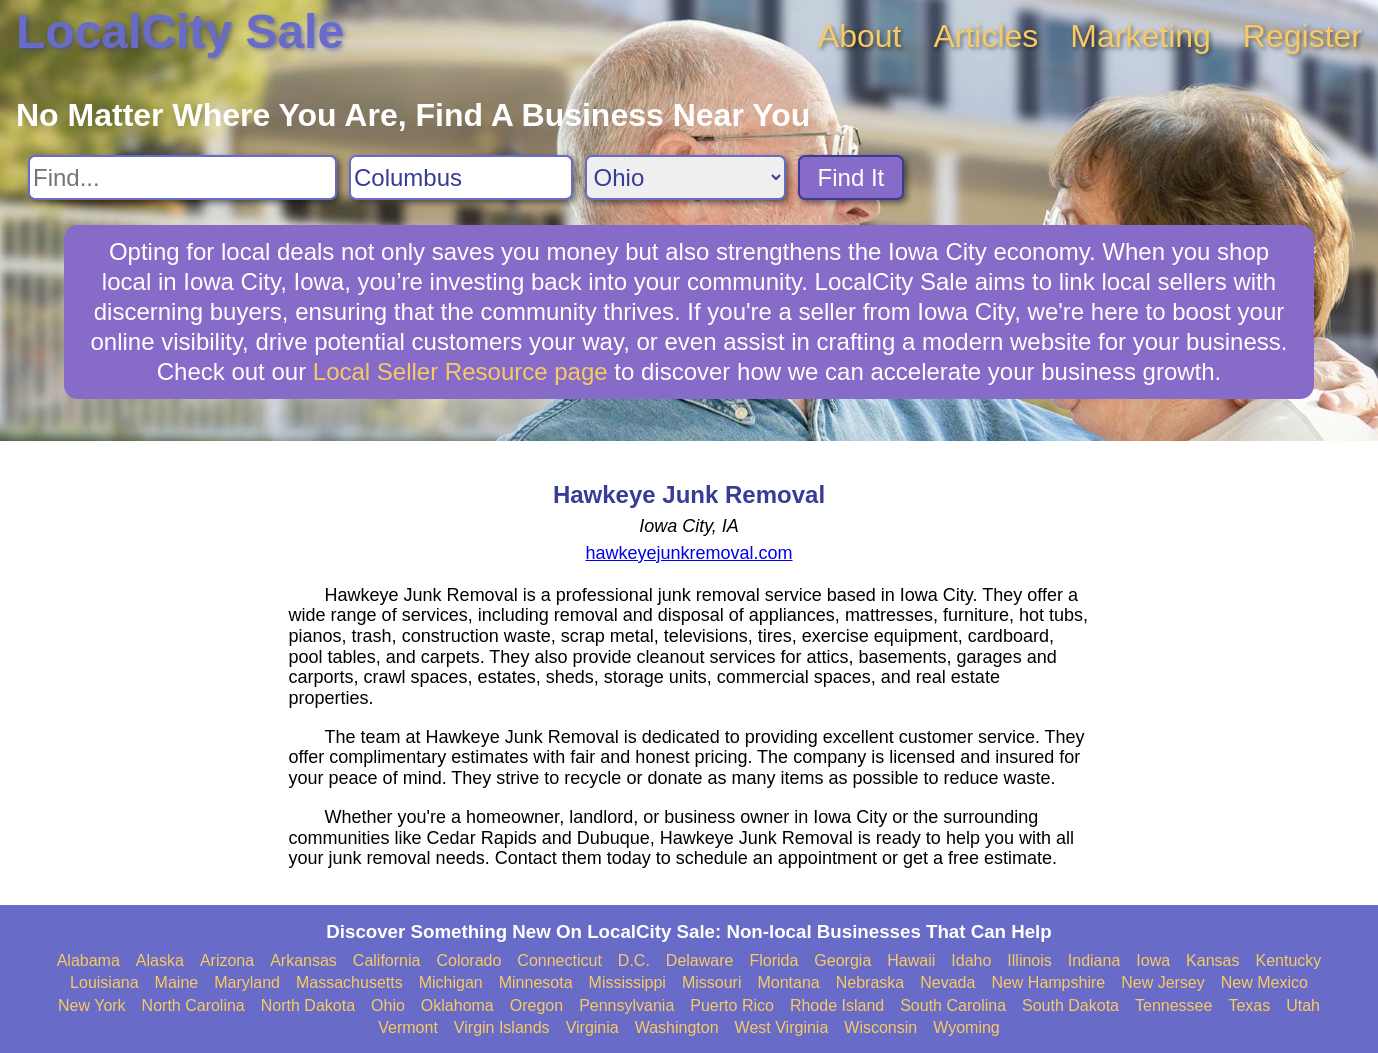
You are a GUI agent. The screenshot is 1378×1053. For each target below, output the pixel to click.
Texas (1249, 1005)
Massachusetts (349, 982)
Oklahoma (457, 1005)
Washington (677, 1027)
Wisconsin (880, 1027)
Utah (1303, 1005)
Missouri (712, 982)
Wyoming (966, 1027)
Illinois (1029, 960)
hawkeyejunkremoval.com (688, 553)
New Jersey (1163, 982)
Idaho (971, 960)
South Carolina (953, 1005)
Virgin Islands (502, 1027)
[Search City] (461, 177)
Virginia (592, 1027)
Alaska (160, 960)
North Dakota (308, 1005)
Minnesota (536, 982)
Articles (985, 36)
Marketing (1140, 36)
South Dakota (1070, 1005)
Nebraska (870, 982)
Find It (851, 177)
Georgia (842, 960)
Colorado (468, 960)
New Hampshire (1048, 982)
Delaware (700, 960)
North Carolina (193, 1005)
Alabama (88, 960)
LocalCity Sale (180, 31)
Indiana (1094, 960)
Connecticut (559, 960)
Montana (788, 982)
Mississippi (627, 982)
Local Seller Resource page (460, 371)
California (387, 960)
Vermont (408, 1027)
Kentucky (1288, 960)
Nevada (947, 982)
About (860, 36)
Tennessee (1173, 1005)
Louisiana (104, 982)
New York (92, 1005)
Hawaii (911, 960)
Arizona (227, 960)
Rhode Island (837, 1005)
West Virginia (782, 1027)
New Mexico (1264, 982)
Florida (773, 960)
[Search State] (685, 177)
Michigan (451, 982)
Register (1302, 36)
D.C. (634, 960)
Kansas (1212, 960)
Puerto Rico (732, 1005)
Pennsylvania (626, 1005)
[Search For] (182, 177)
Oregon (536, 1005)
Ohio (388, 1005)
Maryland (247, 982)
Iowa (1153, 960)
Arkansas (303, 960)
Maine (177, 982)
